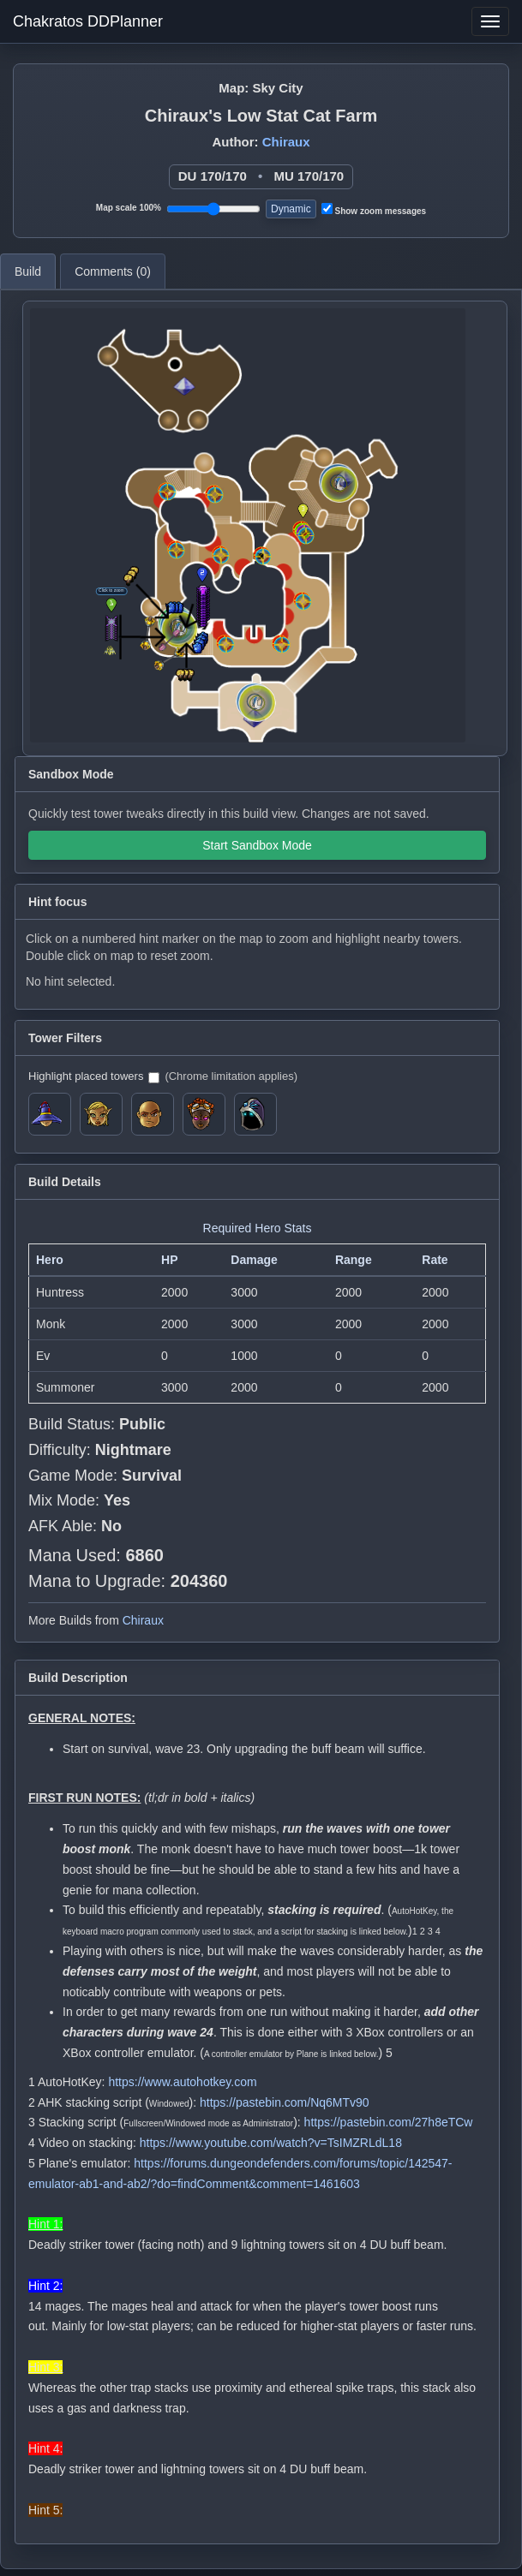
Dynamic (291, 209)
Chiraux (286, 141)
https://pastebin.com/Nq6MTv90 (284, 2102)
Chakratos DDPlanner (88, 21)
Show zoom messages (373, 209)
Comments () (113, 271)
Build (28, 271)
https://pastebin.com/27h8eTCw (388, 2122)
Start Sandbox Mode (257, 845)
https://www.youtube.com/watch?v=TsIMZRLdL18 (271, 2143)
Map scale (128, 207)
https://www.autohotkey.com (182, 2082)
